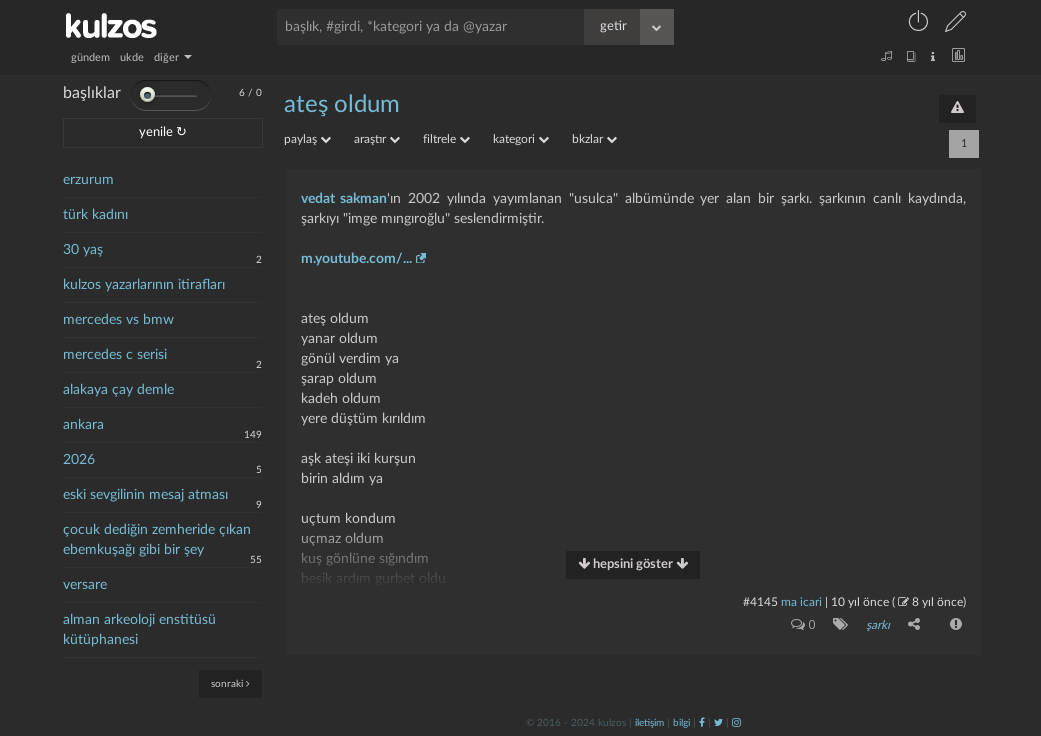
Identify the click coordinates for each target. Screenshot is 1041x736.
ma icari (801, 602)
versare (85, 585)
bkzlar (594, 139)
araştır (377, 139)
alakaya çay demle (118, 390)
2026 (79, 460)
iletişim (649, 723)
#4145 (760, 602)
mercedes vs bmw (118, 320)
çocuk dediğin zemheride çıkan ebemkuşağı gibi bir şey (157, 540)
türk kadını (95, 215)
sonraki (230, 683)
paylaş (307, 139)
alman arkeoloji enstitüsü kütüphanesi (139, 630)
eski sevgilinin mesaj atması (145, 495)
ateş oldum (342, 105)
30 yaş (83, 250)
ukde (132, 57)
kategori (521, 139)
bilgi (681, 723)
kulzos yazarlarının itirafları (144, 285)
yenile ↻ (163, 132)
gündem (90, 57)
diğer (173, 57)
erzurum (88, 180)
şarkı (878, 625)
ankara (83, 425)
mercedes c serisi (115, 355)
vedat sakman (344, 199)
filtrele (446, 139)
